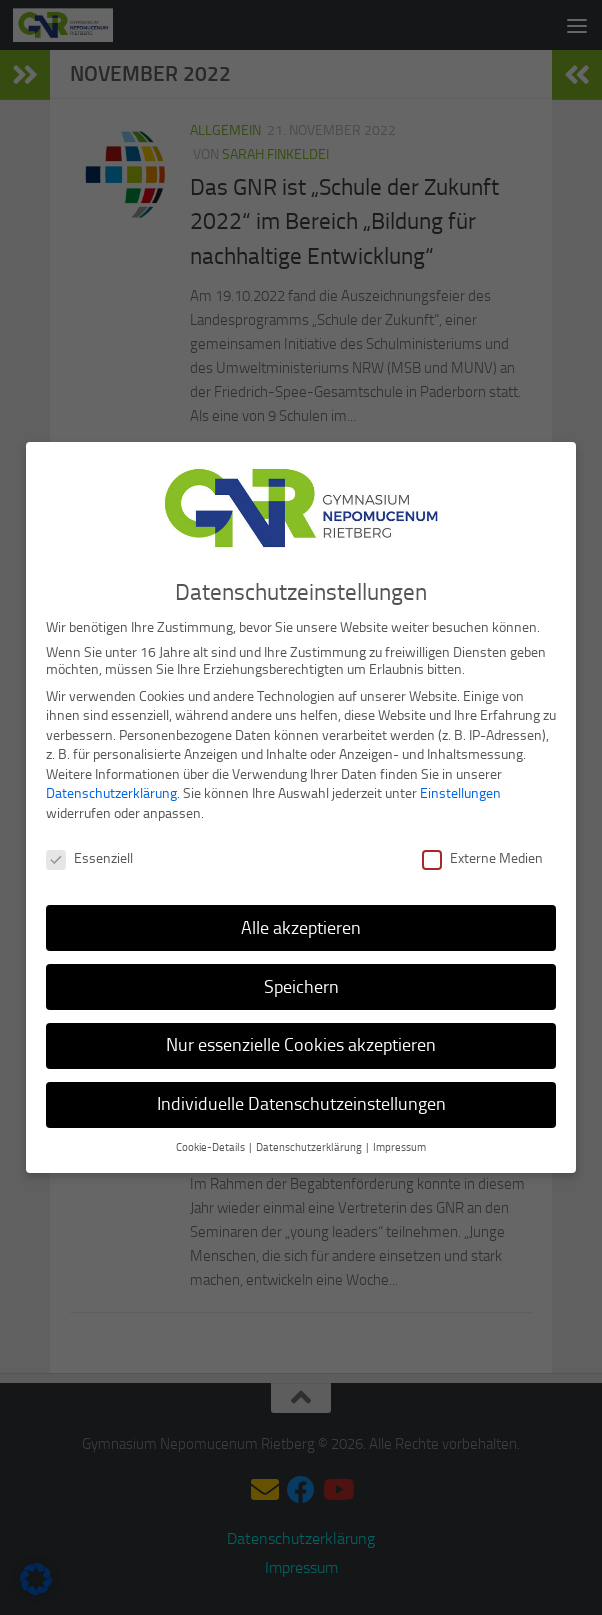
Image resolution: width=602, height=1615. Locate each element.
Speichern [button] (301, 982)
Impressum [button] (399, 1143)
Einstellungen (460, 789)
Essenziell (89, 854)
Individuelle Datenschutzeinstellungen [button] (301, 1100)
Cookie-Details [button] (211, 1143)
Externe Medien (482, 854)
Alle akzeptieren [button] (301, 923)
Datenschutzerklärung (111, 789)
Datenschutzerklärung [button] (310, 1143)
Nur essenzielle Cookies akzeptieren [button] (301, 1041)
